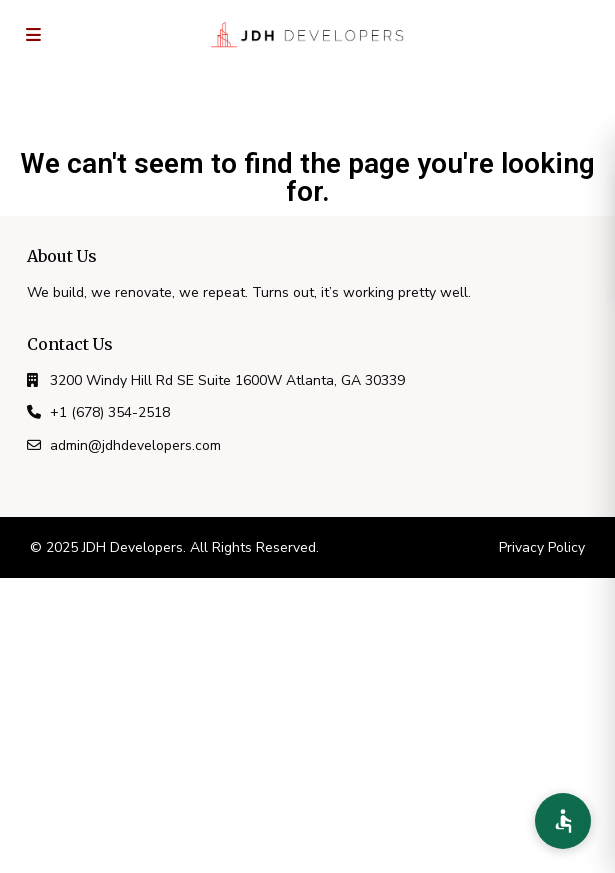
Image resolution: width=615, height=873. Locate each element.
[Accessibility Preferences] (563, 821)
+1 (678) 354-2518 (110, 412)
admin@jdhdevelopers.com (135, 445)
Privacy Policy (542, 547)
